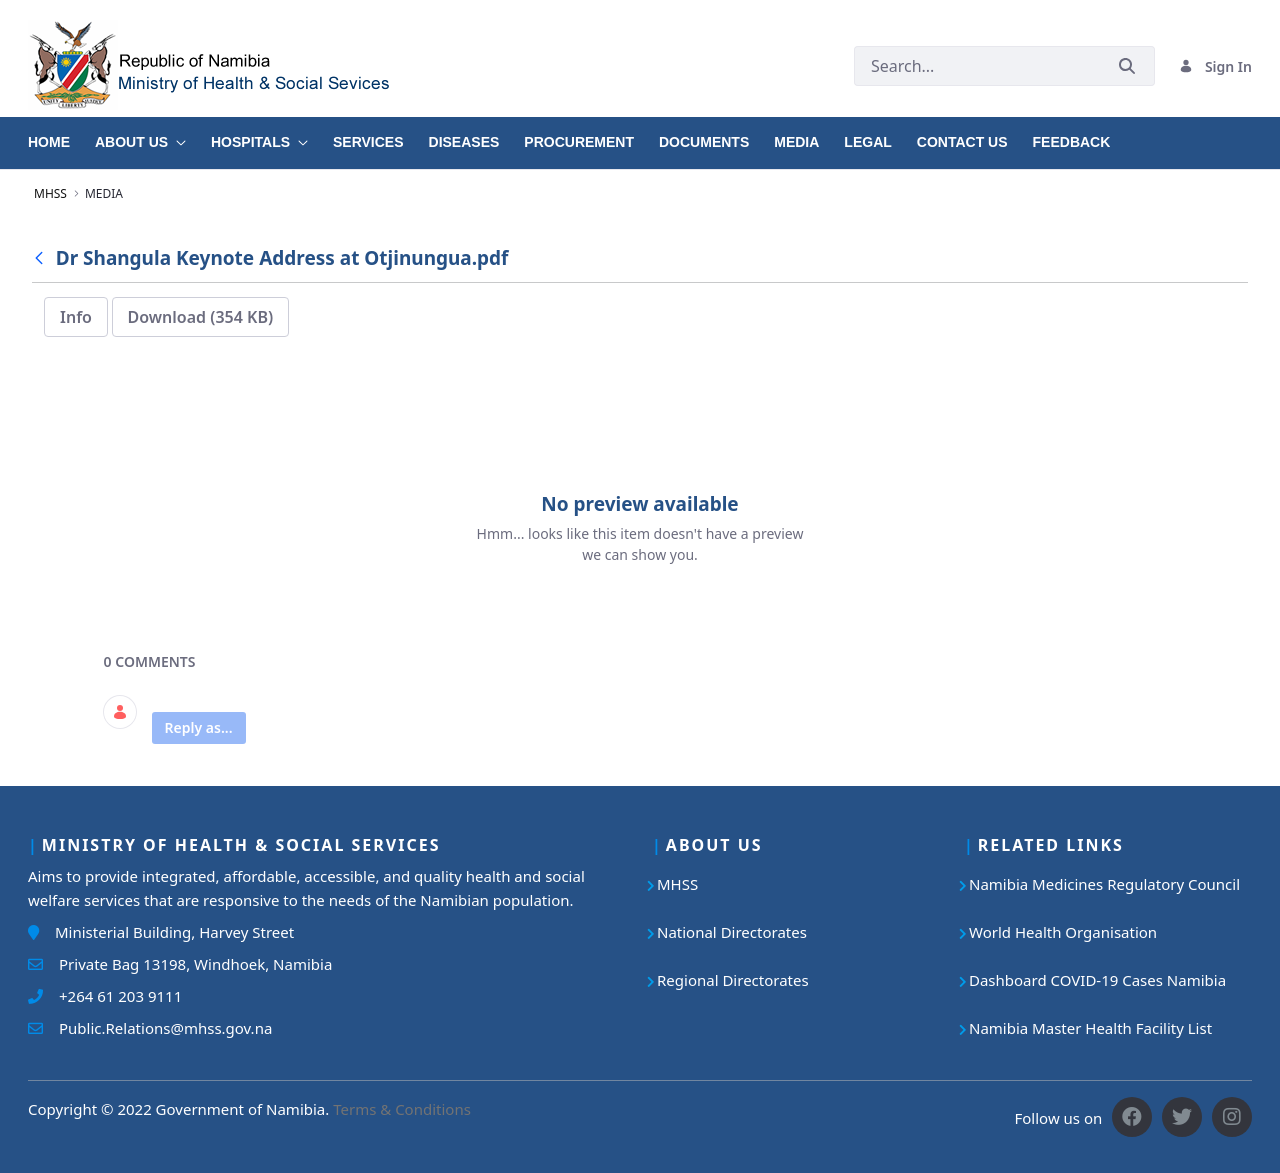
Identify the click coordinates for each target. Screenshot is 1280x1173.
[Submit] (1127, 66)
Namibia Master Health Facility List (1090, 1028)
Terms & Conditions (402, 1109)
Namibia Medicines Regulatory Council (1104, 884)
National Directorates (732, 932)
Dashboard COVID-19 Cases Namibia (1097, 980)
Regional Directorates (733, 980)
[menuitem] (61, 135)
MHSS (677, 884)
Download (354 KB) (201, 317)
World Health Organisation (1063, 932)
